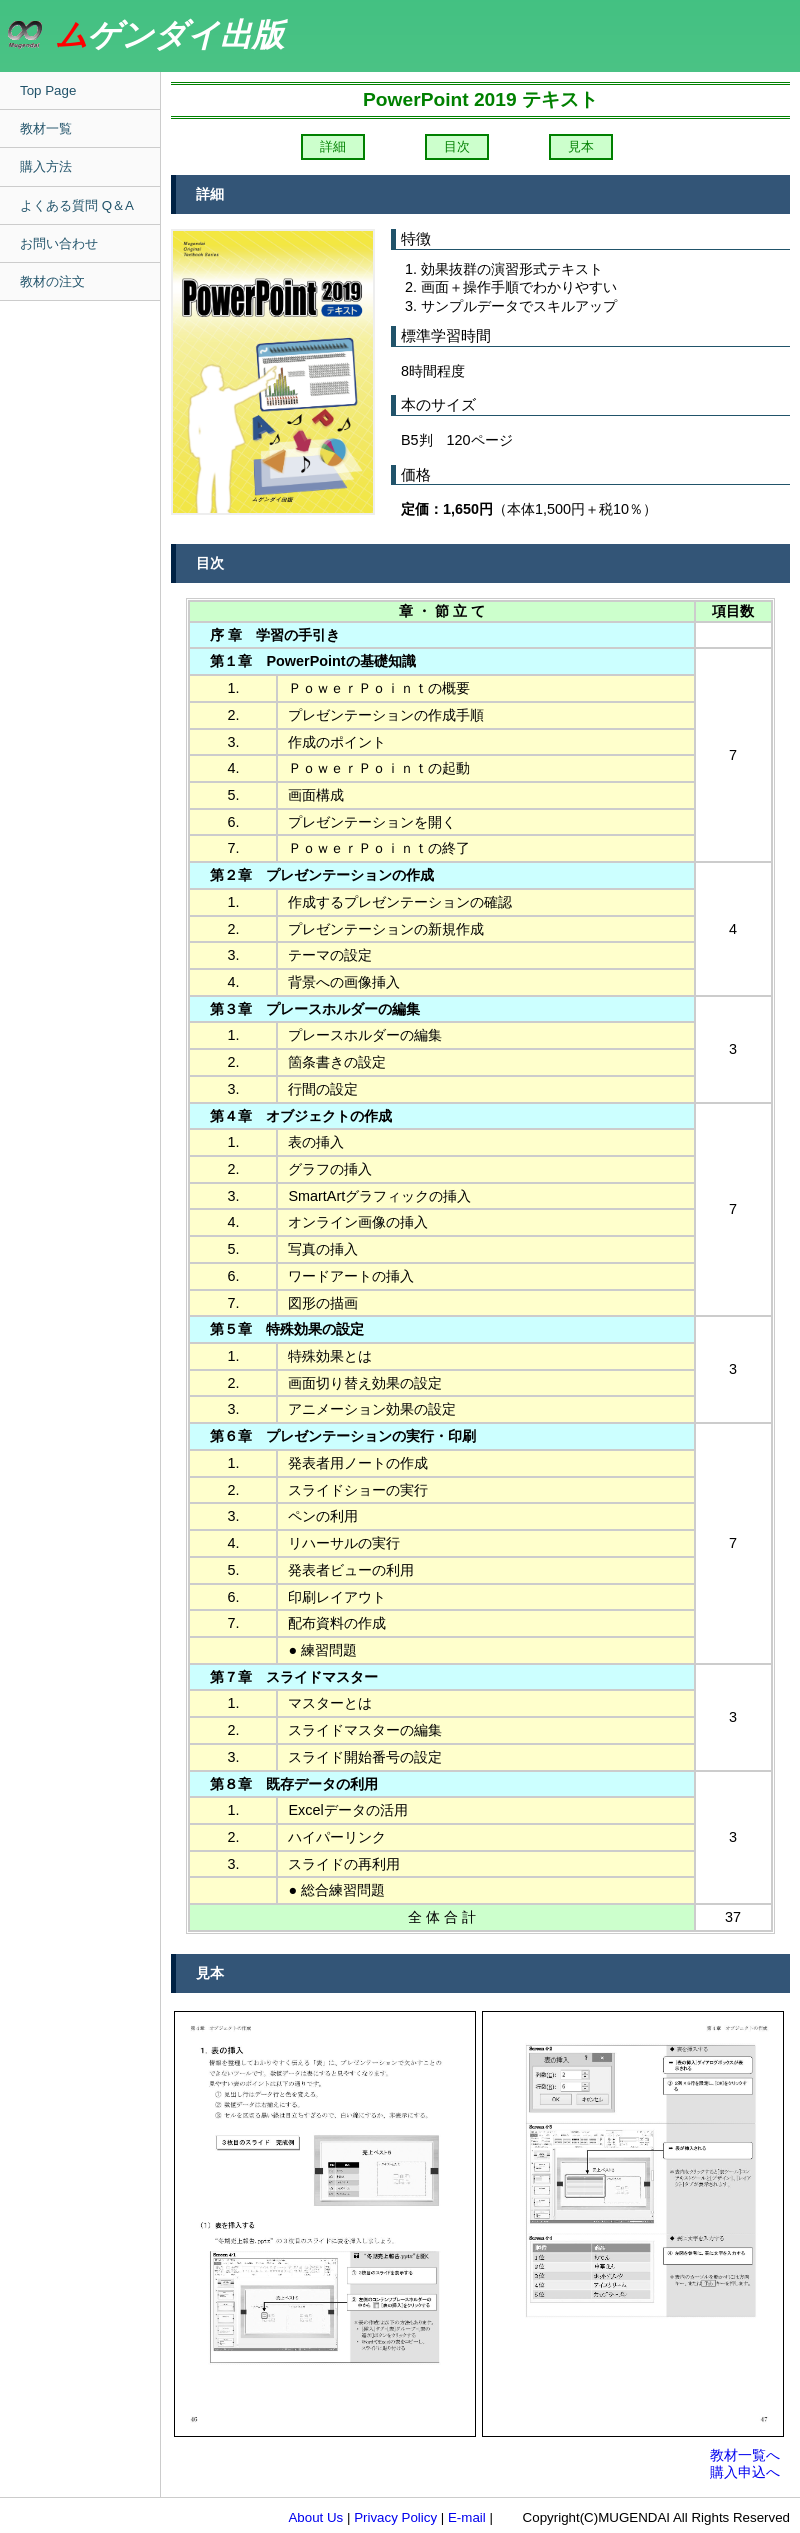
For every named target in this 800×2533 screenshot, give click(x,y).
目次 (457, 146)
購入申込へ (745, 2472)
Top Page (48, 90)
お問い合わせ (59, 243)
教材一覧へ (745, 2455)
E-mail (467, 2517)
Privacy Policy (395, 2517)
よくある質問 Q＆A (77, 205)
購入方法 (46, 166)
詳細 (333, 146)
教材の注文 (52, 281)
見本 (581, 146)
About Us (315, 2517)
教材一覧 (46, 128)
